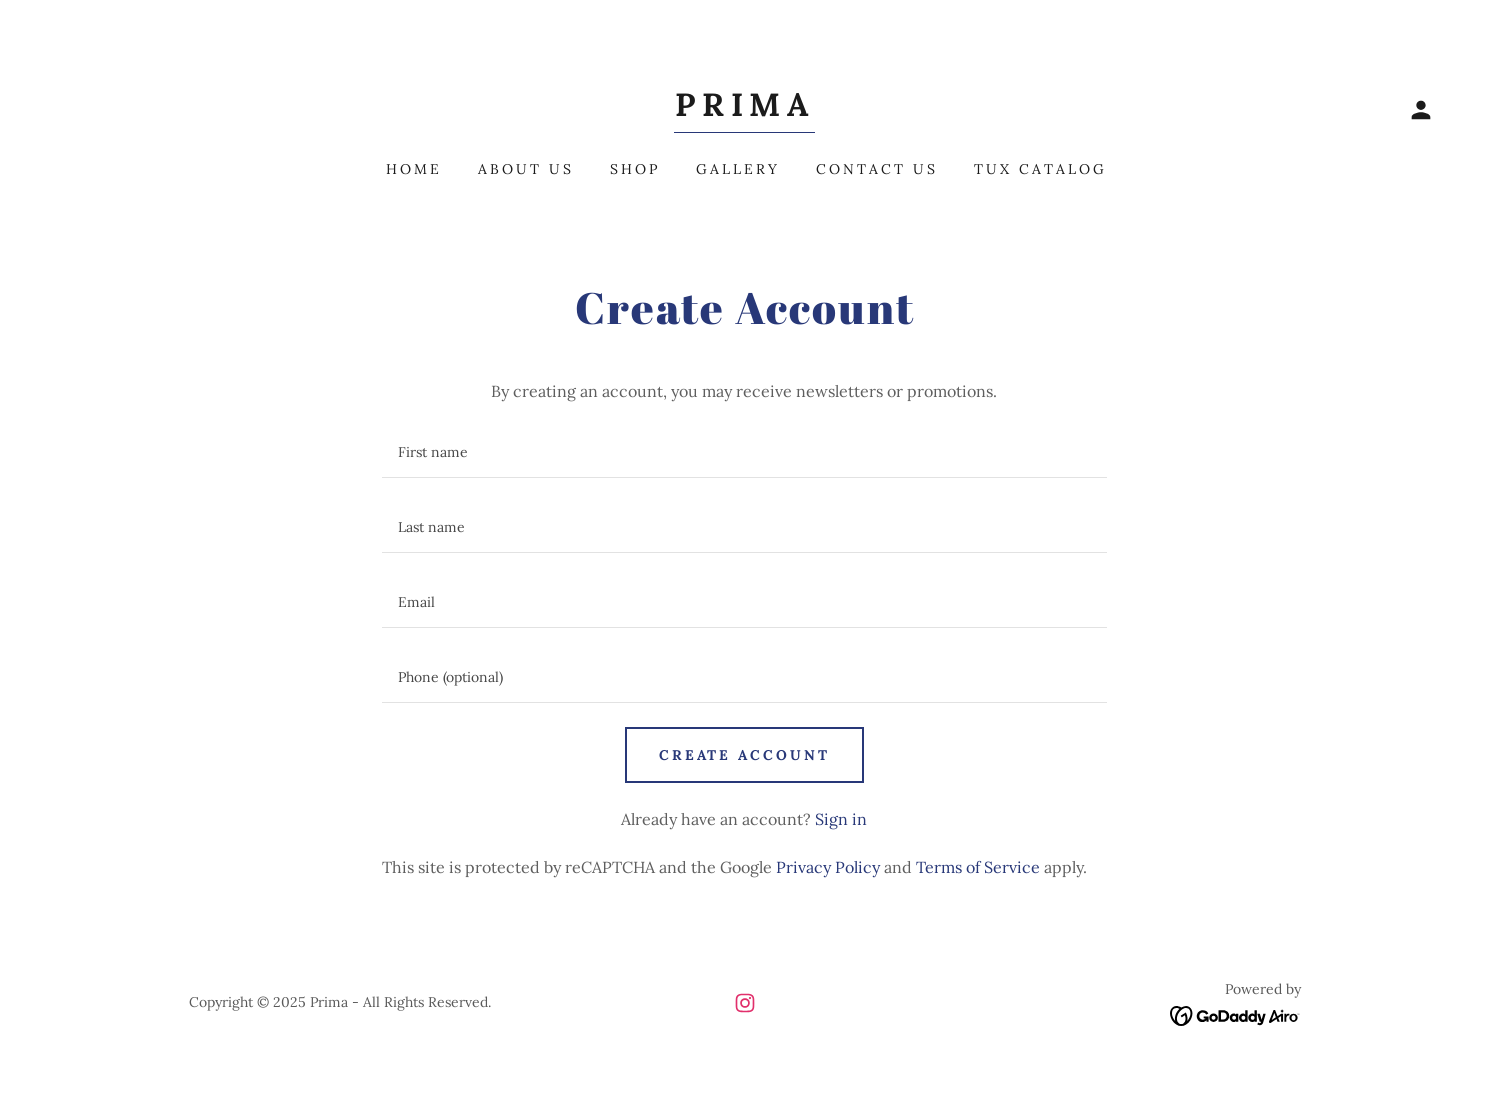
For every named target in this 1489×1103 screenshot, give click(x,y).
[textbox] (744, 452)
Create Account (745, 755)
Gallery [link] (738, 169)
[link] (744, 110)
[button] (1421, 110)
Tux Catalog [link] (1040, 169)
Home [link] (414, 169)
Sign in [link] (841, 819)
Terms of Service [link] (978, 867)
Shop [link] (635, 169)
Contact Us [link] (877, 169)
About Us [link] (526, 169)
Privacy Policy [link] (828, 867)
